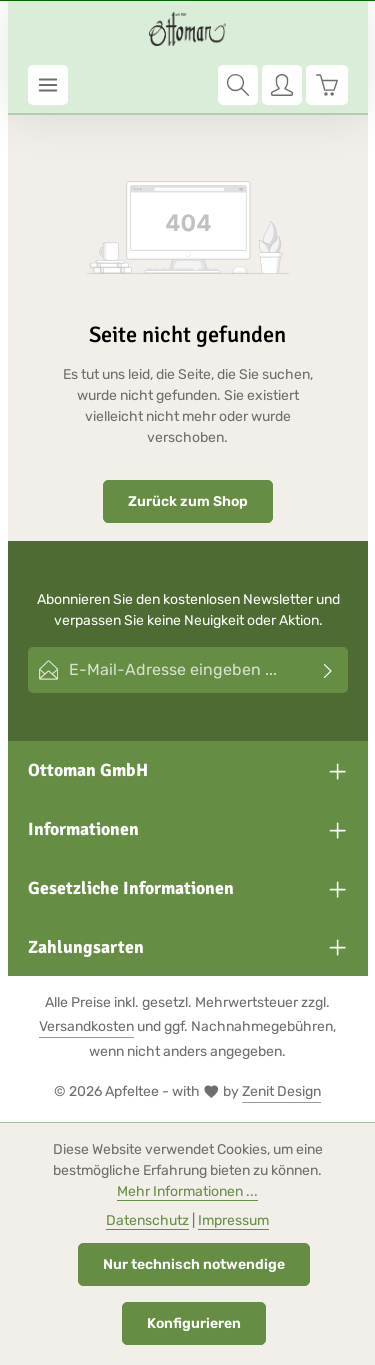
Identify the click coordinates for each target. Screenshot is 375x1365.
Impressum (233, 1220)
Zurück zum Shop (188, 501)
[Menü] (48, 85)
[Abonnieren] (328, 670)
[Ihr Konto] (282, 85)
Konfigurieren (194, 1323)
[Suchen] (238, 85)
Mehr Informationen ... (187, 1191)
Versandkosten (86, 1026)
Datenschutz (147, 1220)
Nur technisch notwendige (194, 1264)
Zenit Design (281, 1091)
